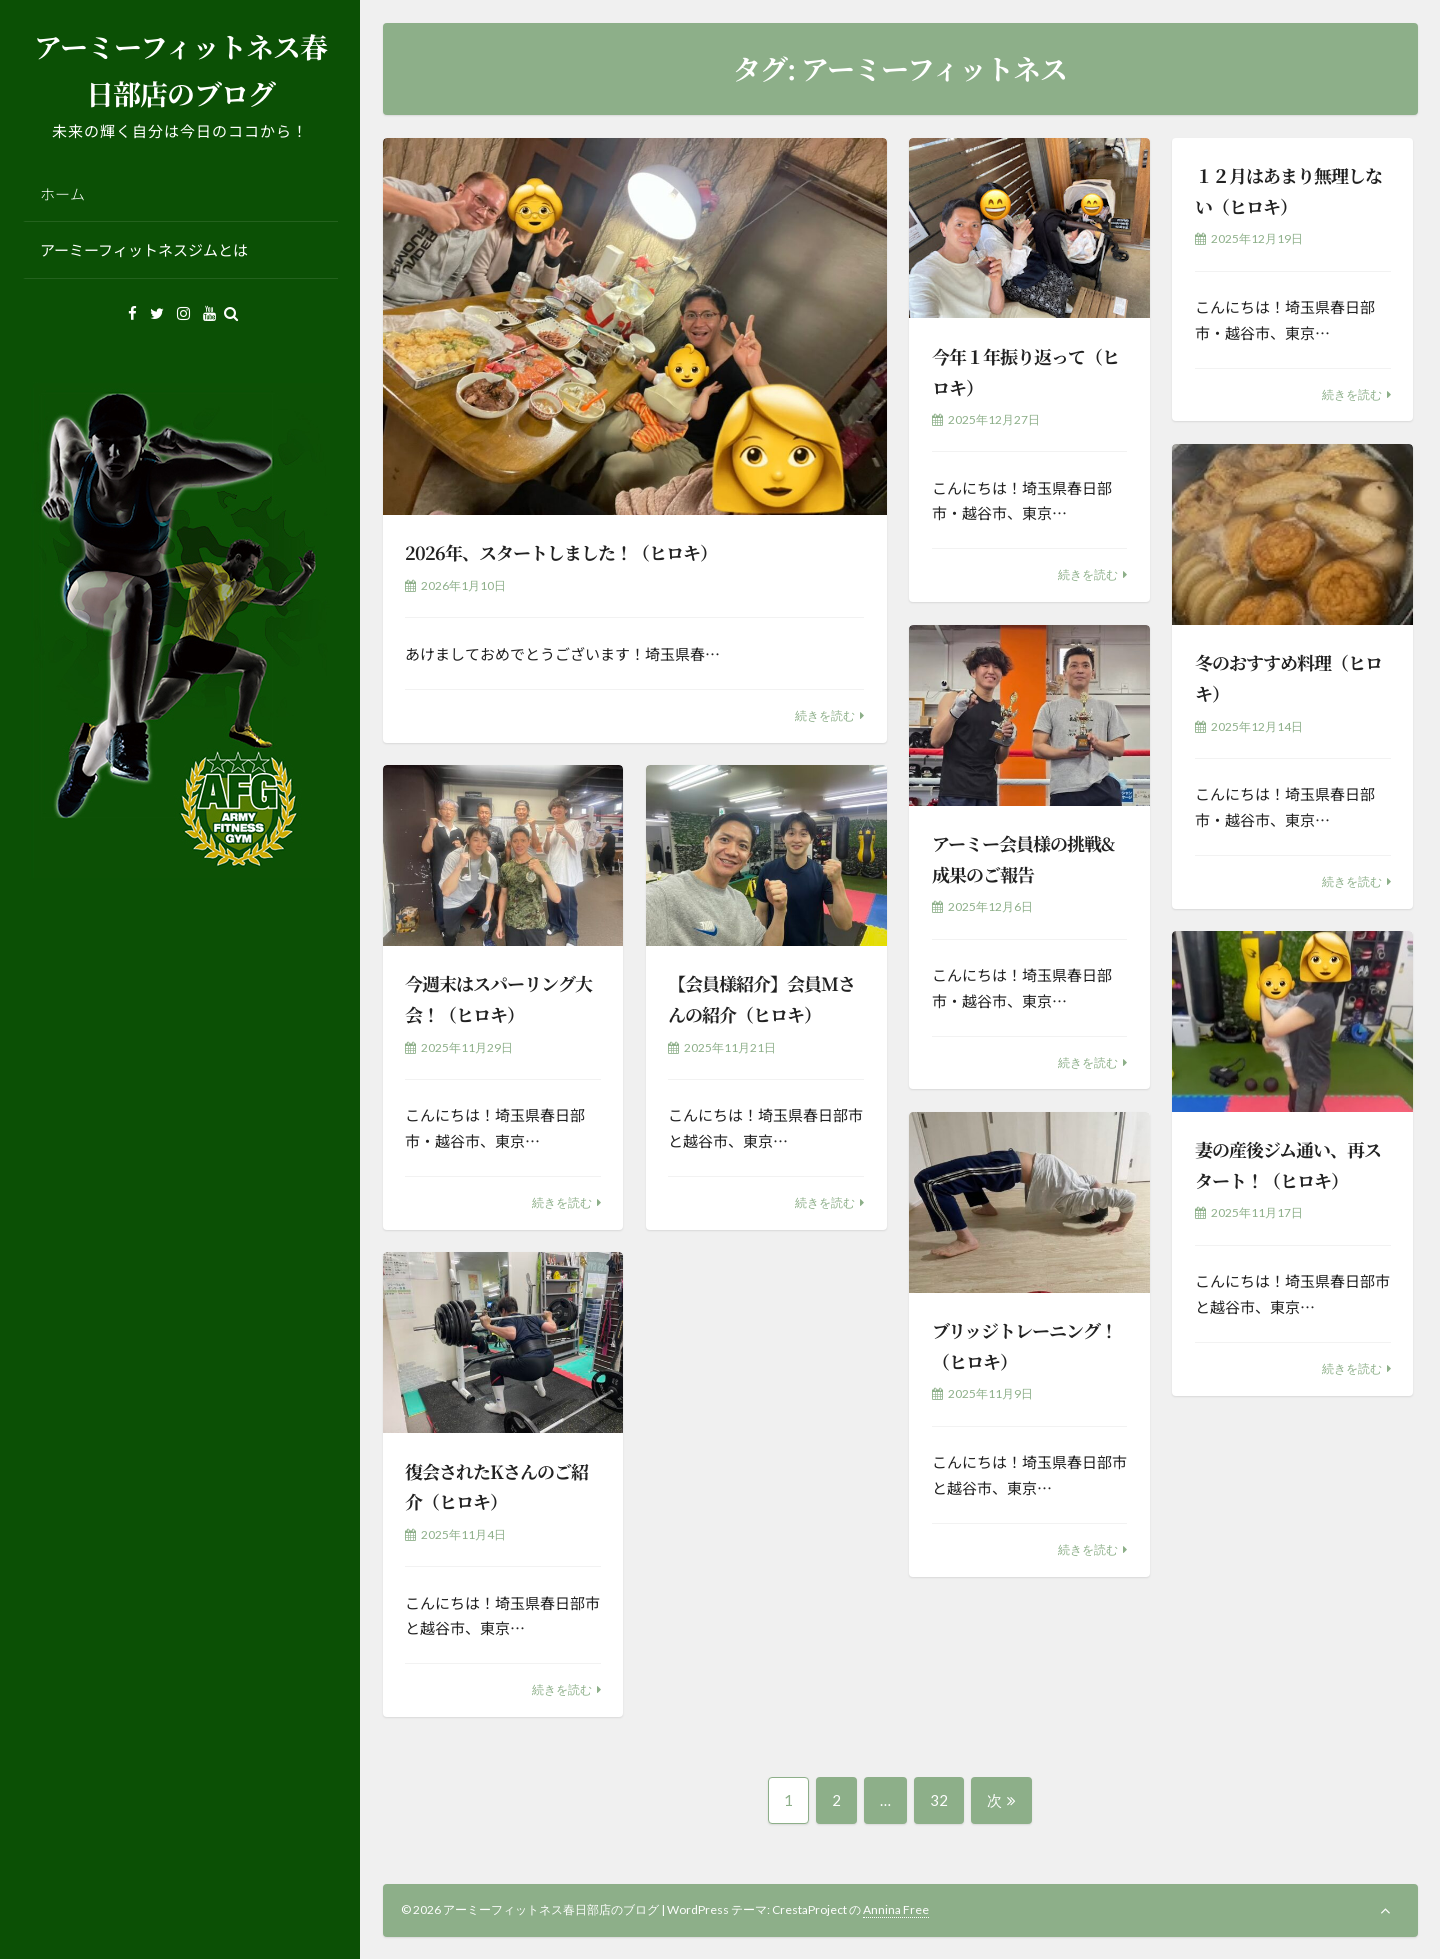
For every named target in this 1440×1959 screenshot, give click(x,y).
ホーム (62, 193)
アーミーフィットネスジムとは (144, 249)
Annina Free (896, 1909)
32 (938, 1807)
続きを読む (825, 715)
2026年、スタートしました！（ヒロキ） (561, 552)
